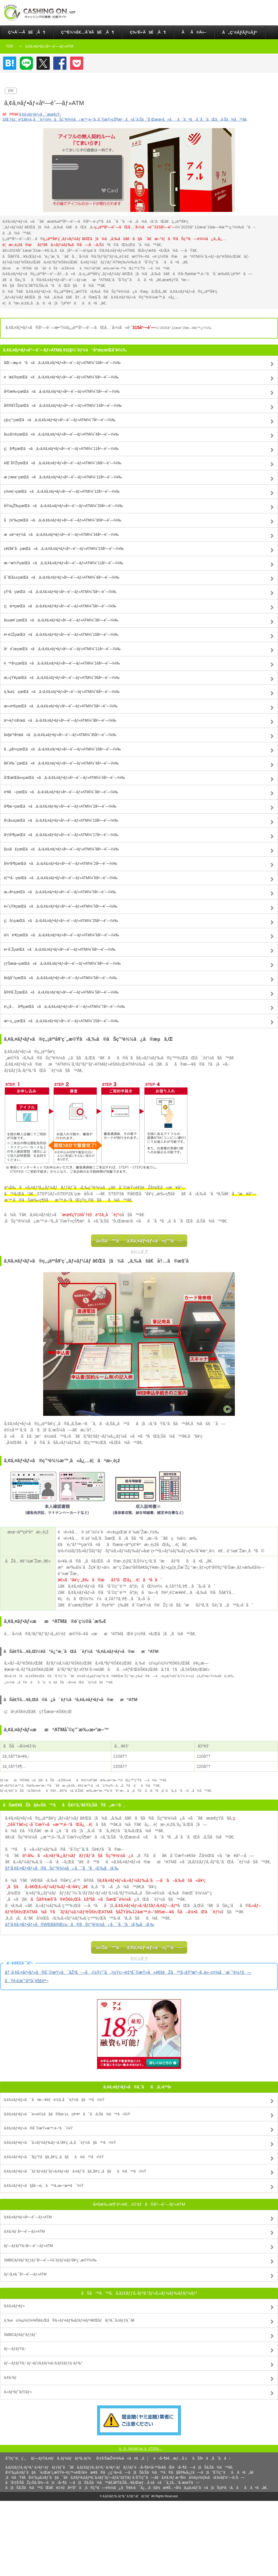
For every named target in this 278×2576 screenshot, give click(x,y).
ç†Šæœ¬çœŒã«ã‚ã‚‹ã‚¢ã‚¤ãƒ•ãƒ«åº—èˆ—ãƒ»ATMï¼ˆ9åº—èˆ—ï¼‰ (62, 963)
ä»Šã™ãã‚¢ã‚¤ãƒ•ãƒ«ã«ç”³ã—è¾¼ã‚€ (139, 1242)
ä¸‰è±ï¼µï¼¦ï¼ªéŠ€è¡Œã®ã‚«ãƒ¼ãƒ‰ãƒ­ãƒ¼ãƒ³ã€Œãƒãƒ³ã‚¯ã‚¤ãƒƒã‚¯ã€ (71, 2320)
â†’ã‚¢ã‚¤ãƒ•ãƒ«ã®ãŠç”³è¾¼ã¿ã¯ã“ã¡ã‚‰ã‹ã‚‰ (62, 1868)
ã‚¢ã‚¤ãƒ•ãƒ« (14, 2306)
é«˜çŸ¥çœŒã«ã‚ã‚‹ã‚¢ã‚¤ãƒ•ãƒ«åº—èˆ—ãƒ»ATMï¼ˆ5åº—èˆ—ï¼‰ (60, 906)
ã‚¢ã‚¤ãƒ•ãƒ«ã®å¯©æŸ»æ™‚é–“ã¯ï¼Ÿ (38, 2128)
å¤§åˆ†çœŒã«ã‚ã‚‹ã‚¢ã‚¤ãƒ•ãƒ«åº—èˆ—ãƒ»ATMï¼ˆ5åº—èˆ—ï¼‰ (60, 978)
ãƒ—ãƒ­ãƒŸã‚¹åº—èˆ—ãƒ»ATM (28, 2246)
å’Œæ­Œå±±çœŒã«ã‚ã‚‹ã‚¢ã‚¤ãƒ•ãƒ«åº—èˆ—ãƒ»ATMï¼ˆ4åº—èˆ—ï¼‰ (64, 778)
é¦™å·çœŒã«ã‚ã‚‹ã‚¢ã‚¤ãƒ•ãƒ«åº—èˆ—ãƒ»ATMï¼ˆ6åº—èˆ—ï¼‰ (60, 878)
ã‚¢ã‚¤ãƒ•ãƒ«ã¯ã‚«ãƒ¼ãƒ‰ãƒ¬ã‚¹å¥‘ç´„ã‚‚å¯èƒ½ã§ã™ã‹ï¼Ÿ (60, 2142)
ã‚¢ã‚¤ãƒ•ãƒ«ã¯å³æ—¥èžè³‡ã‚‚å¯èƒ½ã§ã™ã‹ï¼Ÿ (54, 2100)
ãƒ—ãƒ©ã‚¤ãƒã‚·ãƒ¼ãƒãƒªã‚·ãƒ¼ (61, 2458)
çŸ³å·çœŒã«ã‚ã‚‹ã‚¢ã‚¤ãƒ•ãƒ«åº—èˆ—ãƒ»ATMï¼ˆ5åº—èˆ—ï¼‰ (60, 592)
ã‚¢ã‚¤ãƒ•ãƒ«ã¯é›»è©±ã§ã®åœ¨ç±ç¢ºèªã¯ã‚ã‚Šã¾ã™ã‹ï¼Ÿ (67, 2114)
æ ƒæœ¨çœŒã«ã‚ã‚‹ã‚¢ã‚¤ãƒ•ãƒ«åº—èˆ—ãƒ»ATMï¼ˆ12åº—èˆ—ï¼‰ (63, 477)
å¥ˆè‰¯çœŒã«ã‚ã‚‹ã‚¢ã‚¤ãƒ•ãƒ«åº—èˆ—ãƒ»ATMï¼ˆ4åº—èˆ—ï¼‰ (61, 763)
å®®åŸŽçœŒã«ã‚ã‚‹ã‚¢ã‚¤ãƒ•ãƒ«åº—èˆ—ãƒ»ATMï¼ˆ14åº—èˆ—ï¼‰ (63, 405)
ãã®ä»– (194, 32)
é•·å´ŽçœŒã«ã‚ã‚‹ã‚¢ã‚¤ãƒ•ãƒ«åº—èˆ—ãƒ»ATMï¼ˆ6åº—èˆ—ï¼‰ (59, 949)
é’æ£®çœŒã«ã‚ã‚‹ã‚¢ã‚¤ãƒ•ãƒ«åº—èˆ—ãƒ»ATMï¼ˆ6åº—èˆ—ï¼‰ (61, 377)
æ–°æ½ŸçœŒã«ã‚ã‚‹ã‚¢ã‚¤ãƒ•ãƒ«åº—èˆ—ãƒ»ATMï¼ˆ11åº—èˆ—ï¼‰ (63, 563)
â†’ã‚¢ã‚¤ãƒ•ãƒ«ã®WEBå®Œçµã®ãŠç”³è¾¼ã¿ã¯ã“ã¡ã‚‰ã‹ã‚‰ (79, 1924)
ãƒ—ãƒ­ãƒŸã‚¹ (15, 2349)
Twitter (43, 63)
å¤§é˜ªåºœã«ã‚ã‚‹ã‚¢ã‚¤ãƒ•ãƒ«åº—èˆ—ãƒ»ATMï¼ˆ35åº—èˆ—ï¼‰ (60, 735)
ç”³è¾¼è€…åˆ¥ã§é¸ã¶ (87, 32)
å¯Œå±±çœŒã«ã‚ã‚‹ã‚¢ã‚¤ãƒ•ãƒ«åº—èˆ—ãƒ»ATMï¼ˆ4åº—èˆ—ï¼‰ (61, 577)
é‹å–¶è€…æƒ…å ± (170, 2458)
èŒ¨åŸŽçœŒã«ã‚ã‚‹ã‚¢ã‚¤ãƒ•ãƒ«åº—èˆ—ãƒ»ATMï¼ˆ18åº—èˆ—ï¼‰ (62, 463)
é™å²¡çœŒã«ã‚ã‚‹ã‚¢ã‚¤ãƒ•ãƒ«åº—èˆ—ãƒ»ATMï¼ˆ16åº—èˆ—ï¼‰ (62, 663)
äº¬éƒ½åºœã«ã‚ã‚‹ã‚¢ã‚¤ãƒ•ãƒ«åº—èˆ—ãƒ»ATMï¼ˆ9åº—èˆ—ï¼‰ (60, 720)
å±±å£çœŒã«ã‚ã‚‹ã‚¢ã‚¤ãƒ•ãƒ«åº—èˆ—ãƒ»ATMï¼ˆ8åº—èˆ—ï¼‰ (61, 849)
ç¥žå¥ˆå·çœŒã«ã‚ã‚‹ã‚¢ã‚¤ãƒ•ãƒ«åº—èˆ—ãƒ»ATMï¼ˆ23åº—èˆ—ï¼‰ (64, 549)
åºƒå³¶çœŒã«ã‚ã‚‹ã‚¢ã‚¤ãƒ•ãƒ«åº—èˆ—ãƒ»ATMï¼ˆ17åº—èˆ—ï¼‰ (61, 835)
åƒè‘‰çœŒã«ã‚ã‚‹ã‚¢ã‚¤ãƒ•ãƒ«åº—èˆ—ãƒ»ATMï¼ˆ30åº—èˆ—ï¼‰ (62, 520)
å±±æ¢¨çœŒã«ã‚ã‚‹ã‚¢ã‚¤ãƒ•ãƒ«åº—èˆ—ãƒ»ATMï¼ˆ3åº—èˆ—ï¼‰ (61, 620)
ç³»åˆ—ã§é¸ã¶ (26, 32)
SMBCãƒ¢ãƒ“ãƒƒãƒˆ (20, 2335)
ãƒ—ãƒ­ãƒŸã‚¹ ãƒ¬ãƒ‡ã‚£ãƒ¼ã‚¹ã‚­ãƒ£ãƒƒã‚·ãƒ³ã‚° (43, 2363)
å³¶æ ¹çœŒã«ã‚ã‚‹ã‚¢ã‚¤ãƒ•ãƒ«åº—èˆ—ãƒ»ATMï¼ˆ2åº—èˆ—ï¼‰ (60, 806)
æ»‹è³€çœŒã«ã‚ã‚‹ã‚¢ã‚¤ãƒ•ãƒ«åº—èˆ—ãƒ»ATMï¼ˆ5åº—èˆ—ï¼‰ (60, 706)
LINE (26, 63)
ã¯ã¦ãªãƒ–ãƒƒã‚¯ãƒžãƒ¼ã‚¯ (9, 63)
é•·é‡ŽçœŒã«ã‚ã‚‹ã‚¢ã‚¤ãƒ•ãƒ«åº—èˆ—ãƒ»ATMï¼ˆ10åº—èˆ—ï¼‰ (61, 634)
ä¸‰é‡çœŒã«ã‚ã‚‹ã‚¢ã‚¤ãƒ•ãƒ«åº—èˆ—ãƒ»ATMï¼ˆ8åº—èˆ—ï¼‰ (62, 692)
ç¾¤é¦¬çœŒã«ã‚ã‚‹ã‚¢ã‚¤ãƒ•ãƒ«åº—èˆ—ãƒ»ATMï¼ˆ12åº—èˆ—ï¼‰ (62, 491)
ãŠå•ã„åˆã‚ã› (211, 2458)
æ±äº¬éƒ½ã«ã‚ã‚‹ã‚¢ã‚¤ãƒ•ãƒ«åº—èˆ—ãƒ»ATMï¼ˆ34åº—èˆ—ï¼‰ (61, 535)
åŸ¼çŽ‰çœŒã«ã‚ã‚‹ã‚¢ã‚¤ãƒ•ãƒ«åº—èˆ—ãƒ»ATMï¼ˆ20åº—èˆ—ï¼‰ (63, 506)
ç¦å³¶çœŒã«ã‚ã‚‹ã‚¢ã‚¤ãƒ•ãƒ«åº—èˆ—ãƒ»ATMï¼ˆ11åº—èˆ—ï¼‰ (61, 449)
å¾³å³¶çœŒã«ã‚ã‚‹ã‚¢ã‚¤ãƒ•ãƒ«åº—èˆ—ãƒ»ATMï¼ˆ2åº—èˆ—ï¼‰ (60, 863)
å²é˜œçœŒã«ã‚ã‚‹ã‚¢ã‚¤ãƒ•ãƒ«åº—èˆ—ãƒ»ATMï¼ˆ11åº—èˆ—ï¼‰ (62, 649)
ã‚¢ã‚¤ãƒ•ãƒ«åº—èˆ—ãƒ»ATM (28, 2217)
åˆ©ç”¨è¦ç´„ (15, 2458)
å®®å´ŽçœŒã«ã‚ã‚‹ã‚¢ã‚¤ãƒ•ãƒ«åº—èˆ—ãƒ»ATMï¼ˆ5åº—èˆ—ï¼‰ (61, 992)
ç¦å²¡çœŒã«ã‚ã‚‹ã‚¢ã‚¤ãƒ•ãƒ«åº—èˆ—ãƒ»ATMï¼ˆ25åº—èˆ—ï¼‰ (61, 921)
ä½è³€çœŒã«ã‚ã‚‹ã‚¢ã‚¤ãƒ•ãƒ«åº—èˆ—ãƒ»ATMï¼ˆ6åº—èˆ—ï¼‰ (61, 935)
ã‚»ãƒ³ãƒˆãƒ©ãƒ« (18, 2392)
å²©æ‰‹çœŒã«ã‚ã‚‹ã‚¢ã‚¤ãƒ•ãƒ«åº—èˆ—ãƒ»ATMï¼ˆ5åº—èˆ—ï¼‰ (62, 391)
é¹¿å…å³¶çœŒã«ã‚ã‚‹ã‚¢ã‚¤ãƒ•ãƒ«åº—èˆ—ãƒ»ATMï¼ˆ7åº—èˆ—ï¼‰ (64, 1007)
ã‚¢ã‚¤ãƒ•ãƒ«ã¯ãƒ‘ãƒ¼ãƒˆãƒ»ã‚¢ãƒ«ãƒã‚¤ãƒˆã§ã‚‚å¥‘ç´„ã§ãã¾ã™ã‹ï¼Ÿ (75, 2171)
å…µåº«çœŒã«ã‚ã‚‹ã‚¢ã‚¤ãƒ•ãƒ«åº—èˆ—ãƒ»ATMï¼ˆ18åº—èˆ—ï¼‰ (62, 749)
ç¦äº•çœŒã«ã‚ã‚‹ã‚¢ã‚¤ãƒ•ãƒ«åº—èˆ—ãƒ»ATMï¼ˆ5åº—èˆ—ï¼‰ (60, 606)
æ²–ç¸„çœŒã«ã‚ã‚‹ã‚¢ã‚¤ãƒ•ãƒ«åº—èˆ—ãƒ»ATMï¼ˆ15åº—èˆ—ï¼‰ (61, 1021)
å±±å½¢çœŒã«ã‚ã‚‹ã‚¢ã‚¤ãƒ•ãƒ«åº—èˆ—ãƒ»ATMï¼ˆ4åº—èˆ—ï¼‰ (61, 434)
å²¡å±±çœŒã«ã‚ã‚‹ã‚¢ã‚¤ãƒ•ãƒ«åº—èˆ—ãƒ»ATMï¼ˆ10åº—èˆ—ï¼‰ (61, 820)
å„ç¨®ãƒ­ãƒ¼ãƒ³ (239, 32)
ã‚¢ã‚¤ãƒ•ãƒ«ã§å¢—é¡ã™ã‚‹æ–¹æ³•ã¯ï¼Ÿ (44, 2186)
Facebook (60, 63)
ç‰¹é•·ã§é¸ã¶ (148, 32)
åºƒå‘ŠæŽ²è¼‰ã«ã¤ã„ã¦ (122, 2458)
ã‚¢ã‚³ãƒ (11, 2377)
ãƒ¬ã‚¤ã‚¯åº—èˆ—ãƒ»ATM (25, 2274)
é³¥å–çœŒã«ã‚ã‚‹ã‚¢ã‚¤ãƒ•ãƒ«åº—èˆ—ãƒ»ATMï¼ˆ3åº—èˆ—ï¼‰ (61, 792)
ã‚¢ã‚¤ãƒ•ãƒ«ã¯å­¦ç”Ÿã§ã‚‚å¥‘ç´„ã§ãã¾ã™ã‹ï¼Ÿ (54, 2157)
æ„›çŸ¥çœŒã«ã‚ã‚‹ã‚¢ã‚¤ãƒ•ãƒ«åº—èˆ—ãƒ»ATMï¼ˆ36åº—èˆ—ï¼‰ (62, 678)
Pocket (76, 63)
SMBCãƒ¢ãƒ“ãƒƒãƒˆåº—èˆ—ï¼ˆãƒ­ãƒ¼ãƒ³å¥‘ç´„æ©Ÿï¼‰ (50, 2260)
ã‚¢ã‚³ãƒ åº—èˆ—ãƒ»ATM (24, 2231)
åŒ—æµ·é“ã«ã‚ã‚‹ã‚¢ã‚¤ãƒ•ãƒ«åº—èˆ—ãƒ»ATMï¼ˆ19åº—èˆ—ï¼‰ (62, 363)
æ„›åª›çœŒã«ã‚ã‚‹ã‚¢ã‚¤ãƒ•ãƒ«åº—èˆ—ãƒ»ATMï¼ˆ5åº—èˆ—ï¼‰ (60, 892)
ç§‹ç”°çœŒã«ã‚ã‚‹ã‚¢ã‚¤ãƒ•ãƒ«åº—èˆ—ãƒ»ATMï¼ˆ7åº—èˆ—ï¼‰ (59, 420)
